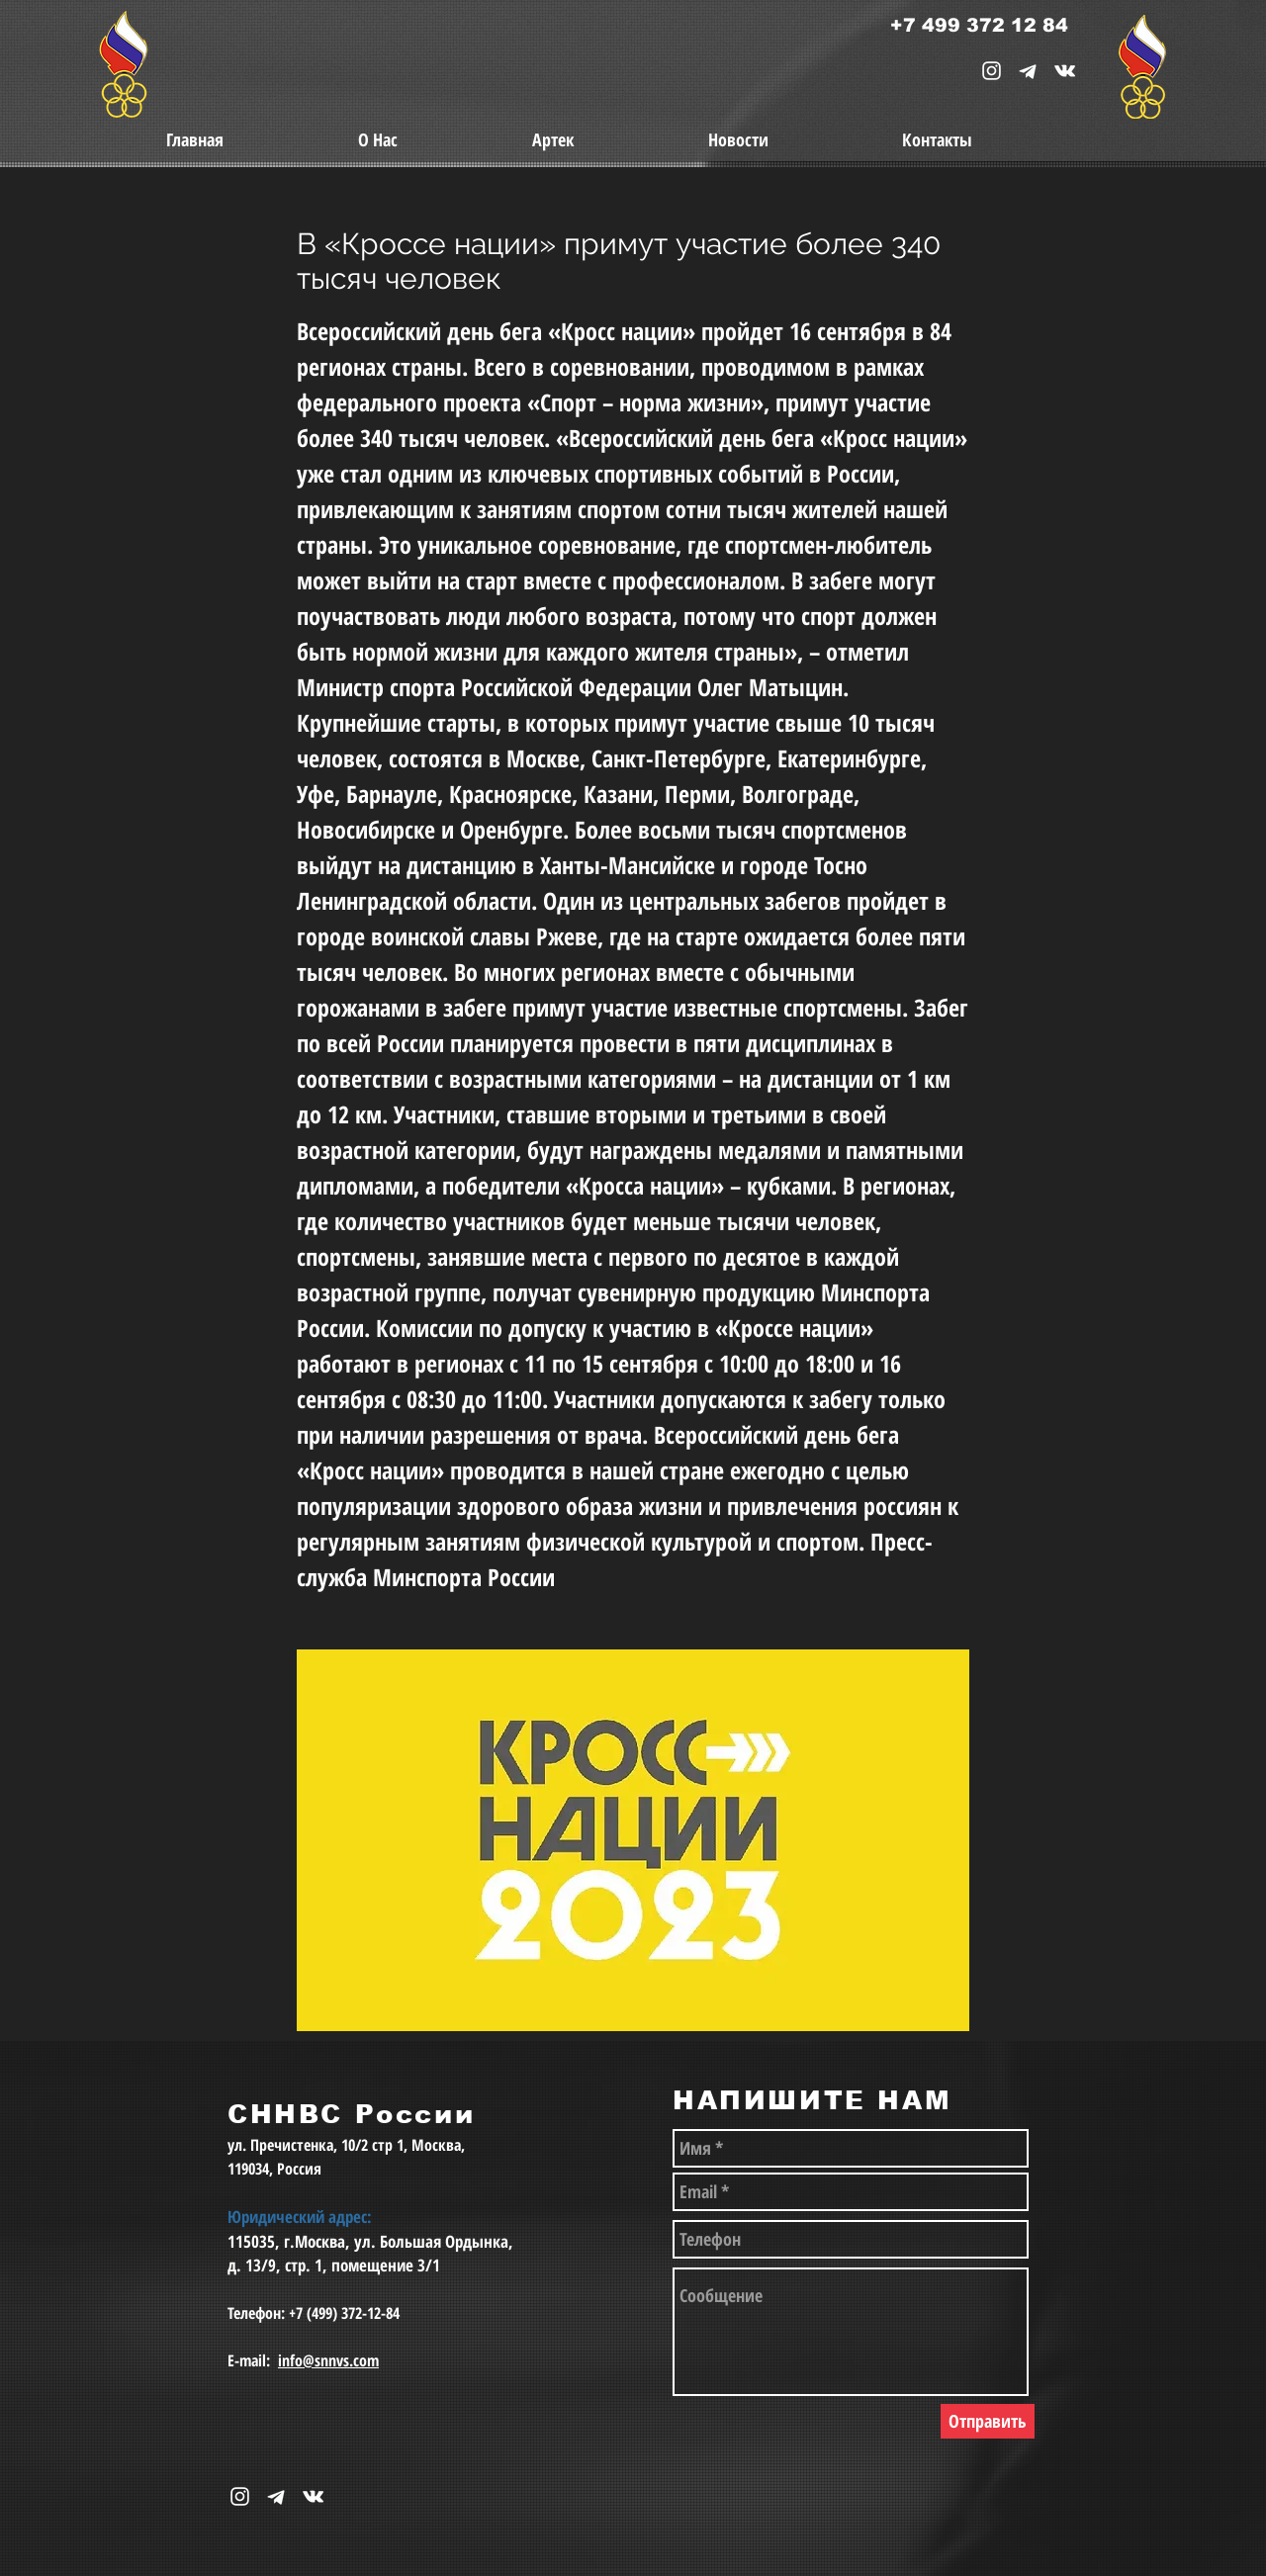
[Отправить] (988, 2421)
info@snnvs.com (328, 2360)
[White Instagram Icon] (991, 70)
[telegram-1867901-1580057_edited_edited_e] (1028, 70)
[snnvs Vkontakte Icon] (1064, 70)
